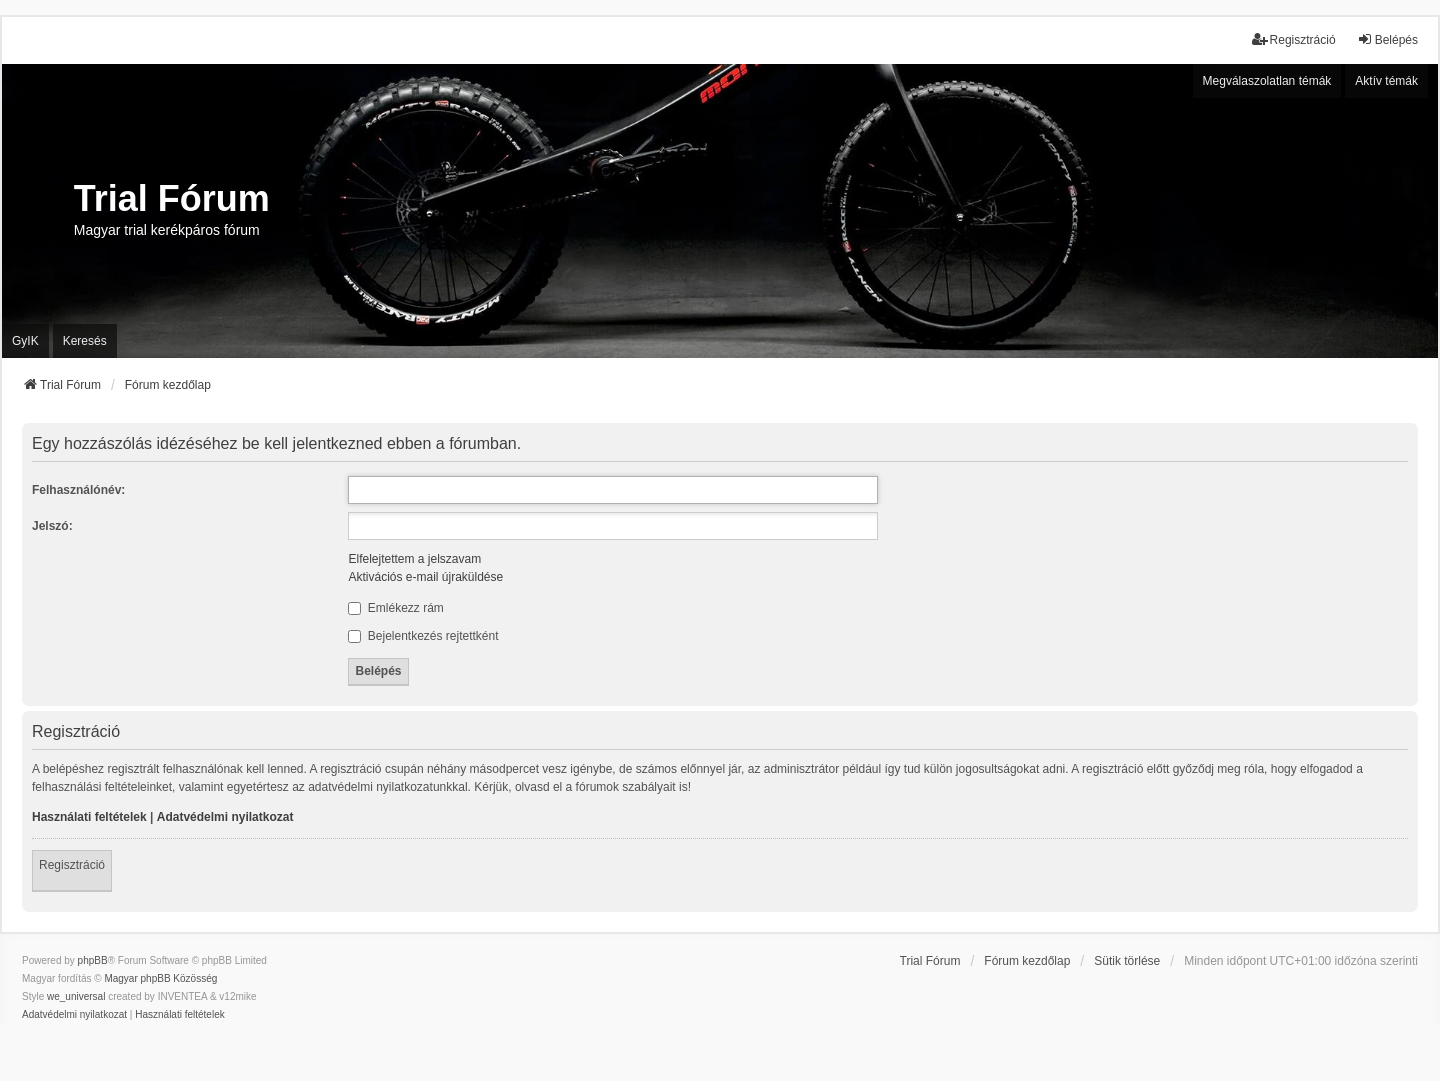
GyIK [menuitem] (25, 341)
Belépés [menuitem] (1387, 39)
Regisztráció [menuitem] (1294, 39)
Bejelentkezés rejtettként (423, 636)
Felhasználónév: (78, 490)
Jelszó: (52, 526)
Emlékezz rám (395, 608)
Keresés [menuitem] (85, 341)
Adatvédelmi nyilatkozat (225, 817)
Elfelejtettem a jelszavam (414, 559)
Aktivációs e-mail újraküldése (425, 577)
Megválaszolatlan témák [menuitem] (1267, 81)
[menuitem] (74, 1015)
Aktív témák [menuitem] (1386, 81)
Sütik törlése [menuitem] (1127, 961)
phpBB (93, 960)
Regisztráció (72, 865)
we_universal (76, 996)
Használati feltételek (89, 817)
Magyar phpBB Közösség (160, 978)
